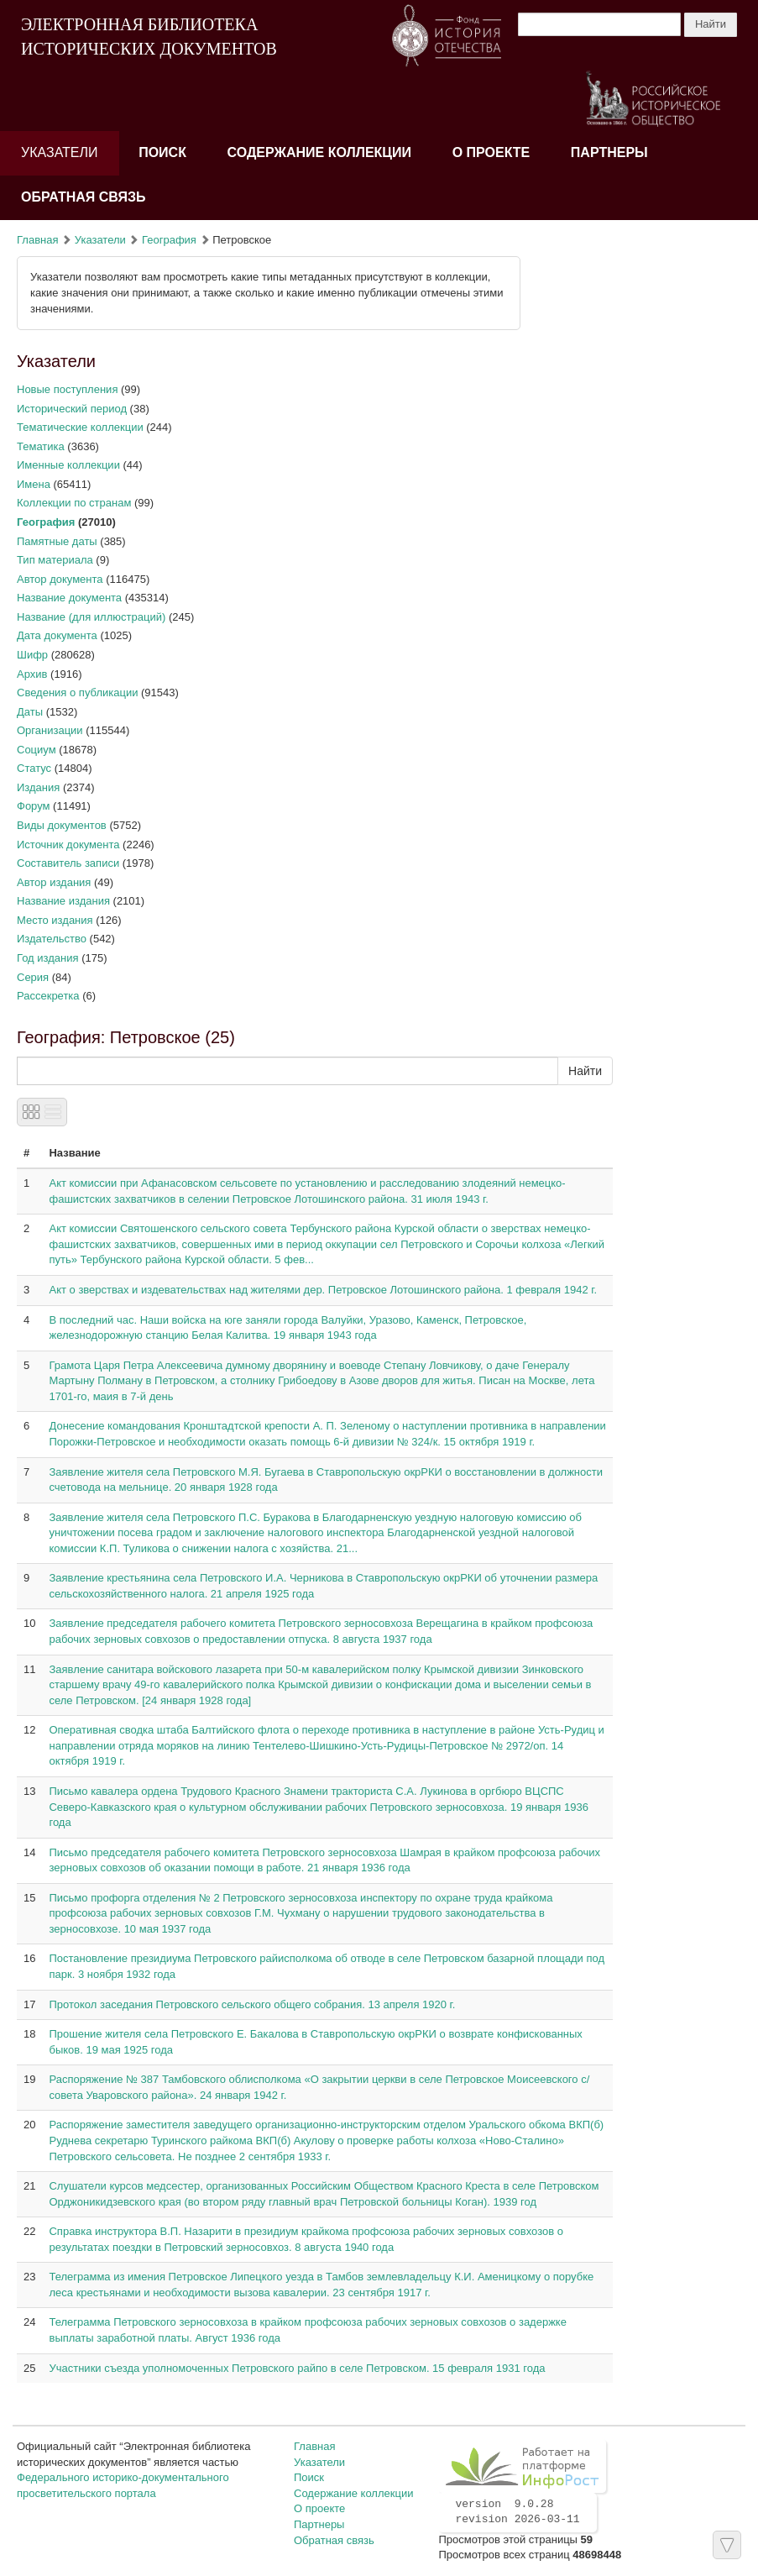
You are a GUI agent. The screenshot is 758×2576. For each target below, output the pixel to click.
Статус (34, 768)
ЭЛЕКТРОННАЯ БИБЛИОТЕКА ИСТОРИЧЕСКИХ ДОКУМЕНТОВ (149, 36)
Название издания (63, 901)
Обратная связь (83, 197)
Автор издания (54, 882)
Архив (32, 674)
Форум (33, 806)
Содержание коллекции (319, 152)
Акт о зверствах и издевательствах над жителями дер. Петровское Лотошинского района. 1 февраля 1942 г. (323, 1289)
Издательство (51, 938)
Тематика (41, 446)
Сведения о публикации (77, 692)
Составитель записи (68, 863)
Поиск (162, 152)
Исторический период (72, 408)
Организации (50, 730)
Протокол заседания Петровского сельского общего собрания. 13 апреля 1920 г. (252, 2004)
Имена (33, 484)
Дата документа (57, 635)
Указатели (59, 152)
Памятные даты (57, 541)
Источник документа (68, 844)
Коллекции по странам (74, 502)
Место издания (55, 920)
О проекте (491, 152)
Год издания (48, 958)
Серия (33, 977)
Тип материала (55, 559)
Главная (37, 239)
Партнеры (609, 152)
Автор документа (60, 579)
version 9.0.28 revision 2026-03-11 (517, 2512)
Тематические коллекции (80, 427)
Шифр (32, 654)
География (169, 239)
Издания (38, 787)
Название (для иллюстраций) (91, 617)
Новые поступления (67, 389)
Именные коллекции (68, 465)
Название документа (69, 597)
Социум (36, 749)
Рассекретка (48, 995)
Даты (30, 712)
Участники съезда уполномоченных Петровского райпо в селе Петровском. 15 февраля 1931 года (297, 2368)
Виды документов (62, 825)
